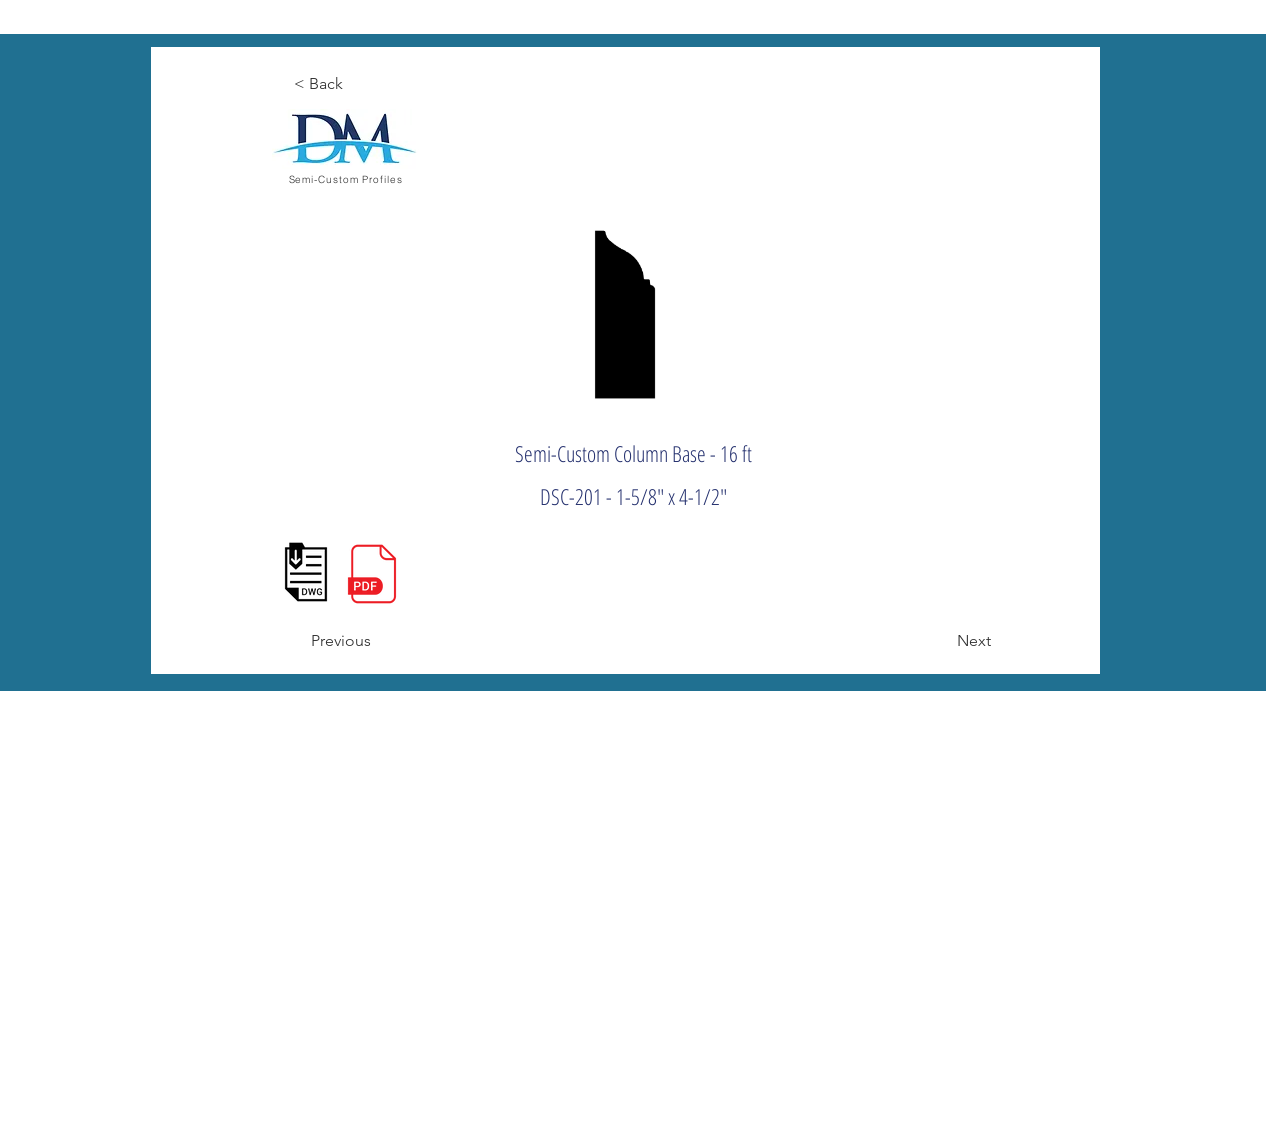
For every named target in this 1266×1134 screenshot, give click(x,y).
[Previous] (377, 641)
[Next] (941, 641)
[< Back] (360, 84)
